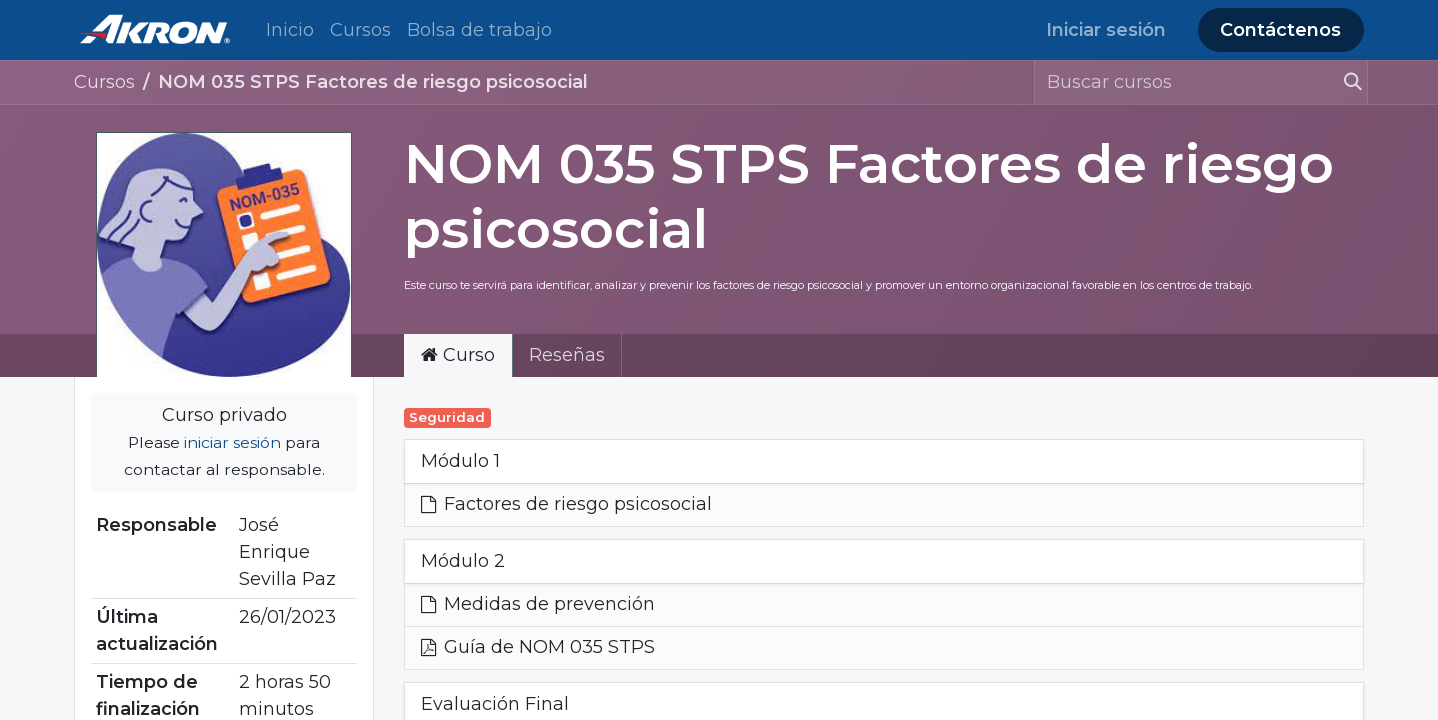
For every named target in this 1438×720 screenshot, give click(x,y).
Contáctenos (1280, 30)
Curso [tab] (458, 355)
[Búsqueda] (1344, 82)
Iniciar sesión (1106, 30)
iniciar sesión (232, 442)
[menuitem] (290, 30)
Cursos (104, 82)
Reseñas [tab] (567, 355)
